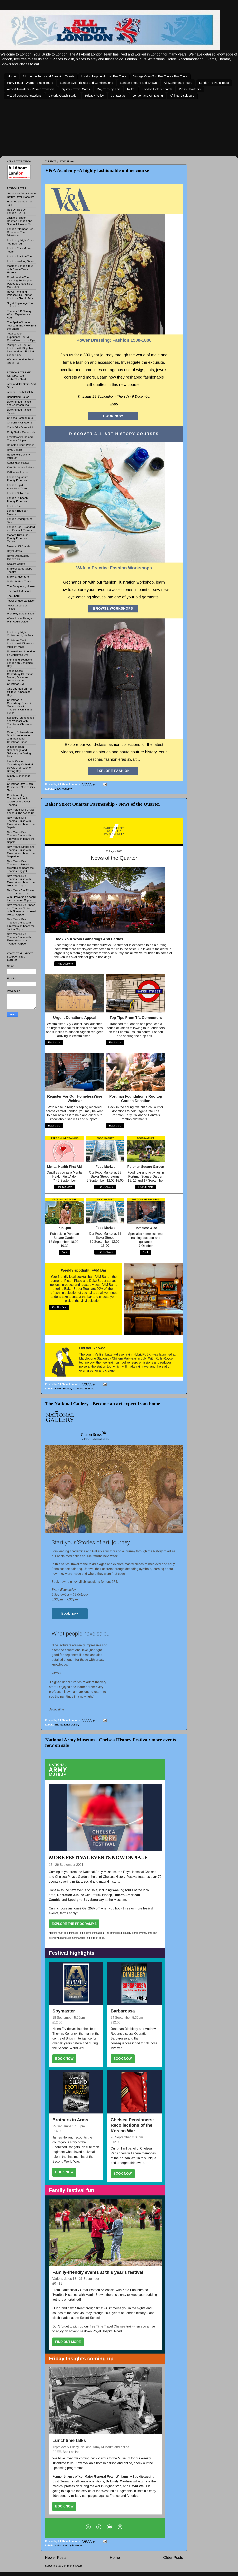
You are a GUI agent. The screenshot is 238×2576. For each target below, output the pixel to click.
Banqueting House (18, 396)
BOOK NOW (122, 2058)
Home (12, 76)
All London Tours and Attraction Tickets (48, 76)
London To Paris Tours (214, 82)
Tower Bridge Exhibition (21, 600)
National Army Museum (69, 2545)
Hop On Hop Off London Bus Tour (17, 211)
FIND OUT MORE (68, 2342)
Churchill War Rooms (19, 422)
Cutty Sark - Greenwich (21, 432)
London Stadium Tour (20, 256)
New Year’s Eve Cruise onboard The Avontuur (21, 811)
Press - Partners (190, 89)
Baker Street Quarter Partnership (74, 1388)
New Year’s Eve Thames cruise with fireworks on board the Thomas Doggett (20, 866)
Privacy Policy (94, 95)
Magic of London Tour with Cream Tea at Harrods (20, 269)
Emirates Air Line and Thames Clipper (20, 438)
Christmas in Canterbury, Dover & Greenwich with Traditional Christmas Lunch (19, 706)
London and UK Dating (147, 95)
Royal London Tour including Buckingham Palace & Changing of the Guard (20, 282)
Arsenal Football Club (20, 392)
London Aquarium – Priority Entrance (18, 479)
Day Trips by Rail (108, 89)
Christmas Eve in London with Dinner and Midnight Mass (21, 643)
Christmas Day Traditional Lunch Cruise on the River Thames (18, 800)
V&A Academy (63, 788)
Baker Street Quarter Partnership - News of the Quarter (102, 804)
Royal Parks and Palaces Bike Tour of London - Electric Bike (20, 295)
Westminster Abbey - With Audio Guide (19, 620)
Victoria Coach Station (63, 95)
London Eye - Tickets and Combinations (86, 82)
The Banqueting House (21, 586)
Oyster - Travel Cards (75, 89)
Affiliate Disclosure (182, 95)
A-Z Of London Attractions (24, 95)
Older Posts (173, 2557)
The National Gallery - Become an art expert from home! (103, 1403)
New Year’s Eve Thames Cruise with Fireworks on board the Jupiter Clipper (21, 924)
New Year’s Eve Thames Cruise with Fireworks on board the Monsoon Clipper (21, 880)
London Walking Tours (20, 261)
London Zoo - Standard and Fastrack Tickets (21, 528)
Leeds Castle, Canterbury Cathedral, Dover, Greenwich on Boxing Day (20, 766)
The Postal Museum (19, 591)
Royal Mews (14, 551)
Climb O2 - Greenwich (20, 427)
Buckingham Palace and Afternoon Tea (19, 403)
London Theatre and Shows (138, 82)
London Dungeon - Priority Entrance (18, 499)
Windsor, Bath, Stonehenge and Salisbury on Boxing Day (19, 751)
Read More (54, 1042)
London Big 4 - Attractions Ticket (17, 487)
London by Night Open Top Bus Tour (20, 242)
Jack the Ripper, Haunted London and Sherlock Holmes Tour (20, 221)
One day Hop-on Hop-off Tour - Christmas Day (20, 692)
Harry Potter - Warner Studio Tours (30, 82)
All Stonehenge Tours (178, 82)
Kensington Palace (18, 462)
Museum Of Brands (18, 546)
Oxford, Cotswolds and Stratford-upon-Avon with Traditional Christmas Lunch (20, 737)
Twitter (131, 89)
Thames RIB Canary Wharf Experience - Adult (19, 314)
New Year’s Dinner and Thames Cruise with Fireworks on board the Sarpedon (21, 851)
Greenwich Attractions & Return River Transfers (21, 195)
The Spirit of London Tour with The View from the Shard (21, 325)
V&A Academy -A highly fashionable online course (97, 170)
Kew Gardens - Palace (20, 467)
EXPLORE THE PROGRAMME (74, 1923)
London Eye (14, 506)
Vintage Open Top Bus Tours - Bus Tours (160, 76)
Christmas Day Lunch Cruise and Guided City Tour (21, 787)
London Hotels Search (157, 89)
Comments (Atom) (73, 2565)
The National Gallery (67, 1724)
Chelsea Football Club (20, 417)
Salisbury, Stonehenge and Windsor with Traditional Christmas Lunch (20, 722)
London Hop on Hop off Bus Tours (103, 76)
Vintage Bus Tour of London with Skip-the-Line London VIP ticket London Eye (20, 349)
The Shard (13, 595)
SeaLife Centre (16, 563)
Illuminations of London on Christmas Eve (21, 653)
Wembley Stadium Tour (21, 613)
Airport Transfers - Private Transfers (31, 89)
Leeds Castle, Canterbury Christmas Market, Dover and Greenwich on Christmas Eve (20, 677)
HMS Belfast (14, 449)
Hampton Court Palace (20, 445)
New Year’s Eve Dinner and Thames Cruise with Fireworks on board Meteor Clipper (21, 909)
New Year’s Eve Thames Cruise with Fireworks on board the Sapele (21, 822)
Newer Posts (55, 2557)
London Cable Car (18, 493)
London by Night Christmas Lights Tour (20, 634)
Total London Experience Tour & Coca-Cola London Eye (21, 336)
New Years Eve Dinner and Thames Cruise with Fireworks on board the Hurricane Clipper (21, 895)
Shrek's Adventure (18, 576)
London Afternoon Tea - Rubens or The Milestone (21, 232)
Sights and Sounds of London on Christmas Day (20, 663)
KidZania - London (18, 472)
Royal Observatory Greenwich (18, 557)
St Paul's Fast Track (19, 581)
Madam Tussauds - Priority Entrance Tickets (18, 538)
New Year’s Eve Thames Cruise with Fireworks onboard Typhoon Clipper (19, 938)
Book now (69, 1613)
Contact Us (118, 95)
